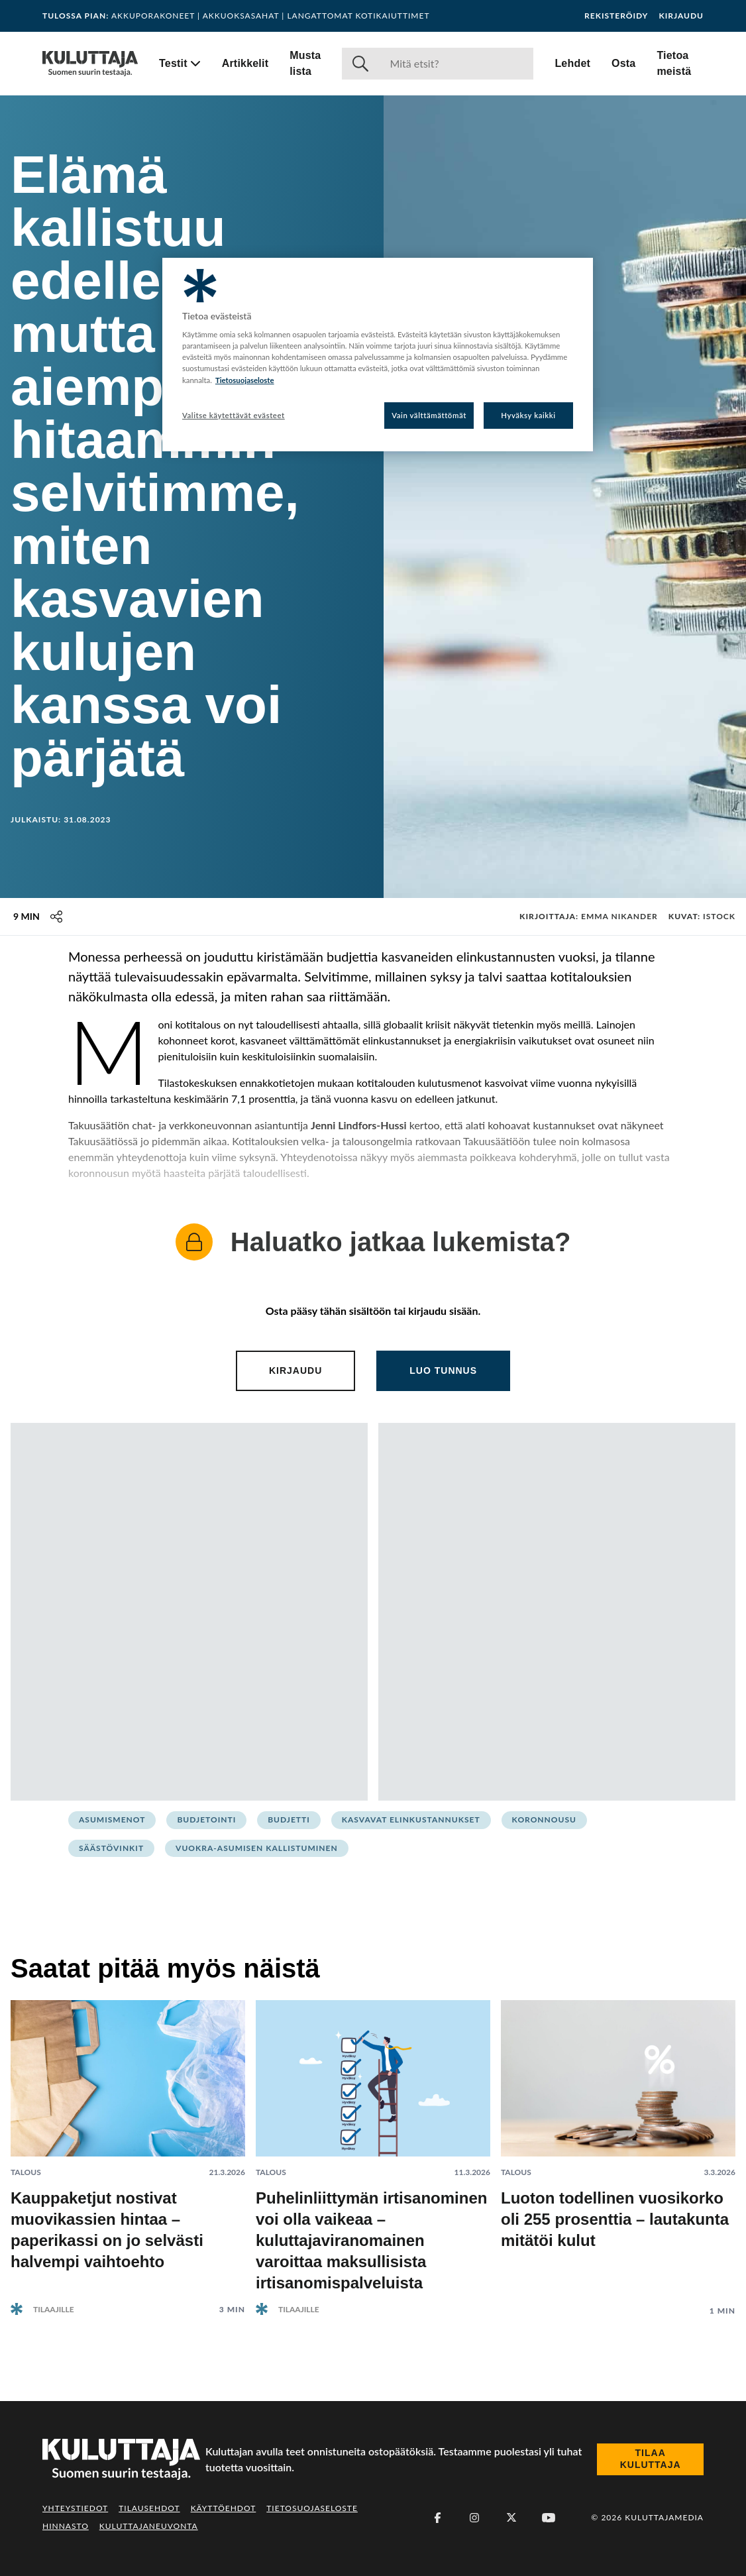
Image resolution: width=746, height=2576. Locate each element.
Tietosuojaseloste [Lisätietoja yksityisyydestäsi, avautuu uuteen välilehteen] (244, 380)
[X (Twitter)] (511, 2518)
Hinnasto (65, 2526)
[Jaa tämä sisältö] (56, 917)
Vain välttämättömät (429, 415)
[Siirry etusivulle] (90, 63)
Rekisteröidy (616, 16)
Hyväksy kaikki (528, 415)
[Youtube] (548, 2518)
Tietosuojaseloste (312, 2508)
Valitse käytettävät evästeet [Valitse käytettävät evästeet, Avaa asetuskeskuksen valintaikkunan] (233, 415)
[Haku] (456, 64)
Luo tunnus (443, 1370)
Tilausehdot (149, 2508)
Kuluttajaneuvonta (148, 2526)
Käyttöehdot (223, 2508)
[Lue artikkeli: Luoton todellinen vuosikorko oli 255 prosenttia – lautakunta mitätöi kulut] (618, 2147)
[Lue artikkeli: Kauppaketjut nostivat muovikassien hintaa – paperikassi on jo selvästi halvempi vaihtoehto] (128, 2147)
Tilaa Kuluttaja (650, 2458)
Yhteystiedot (75, 2508)
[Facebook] (437, 2518)
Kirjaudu (681, 16)
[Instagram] (474, 2518)
